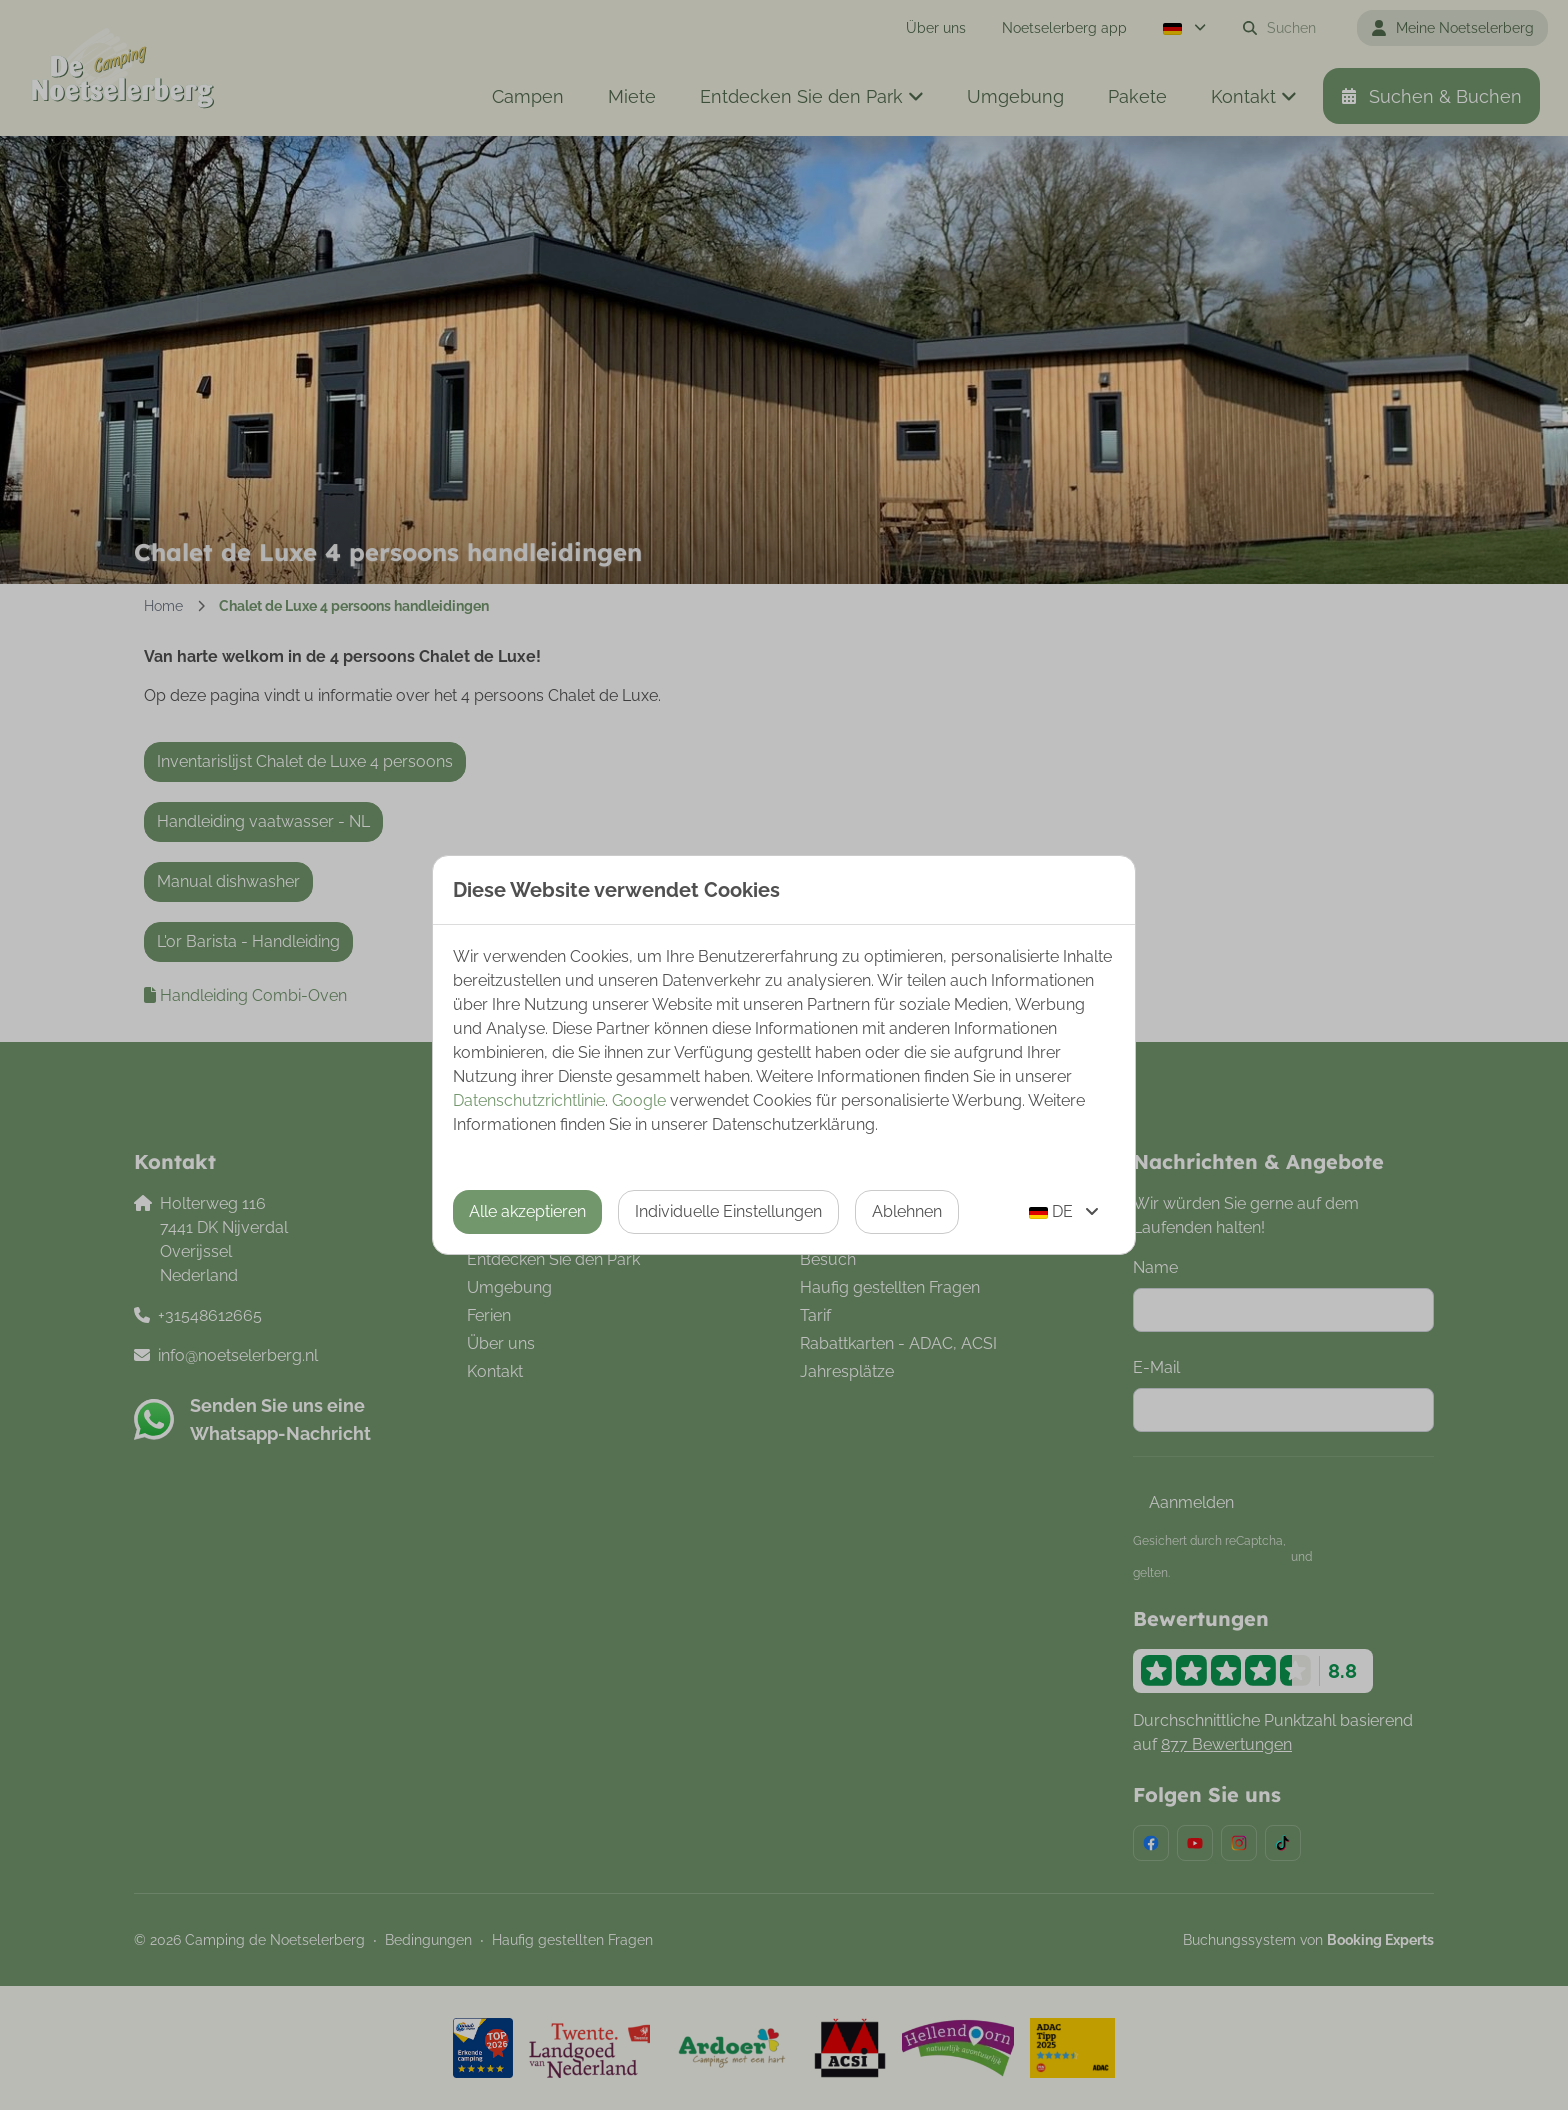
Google (639, 1100)
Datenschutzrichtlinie (529, 1100)
